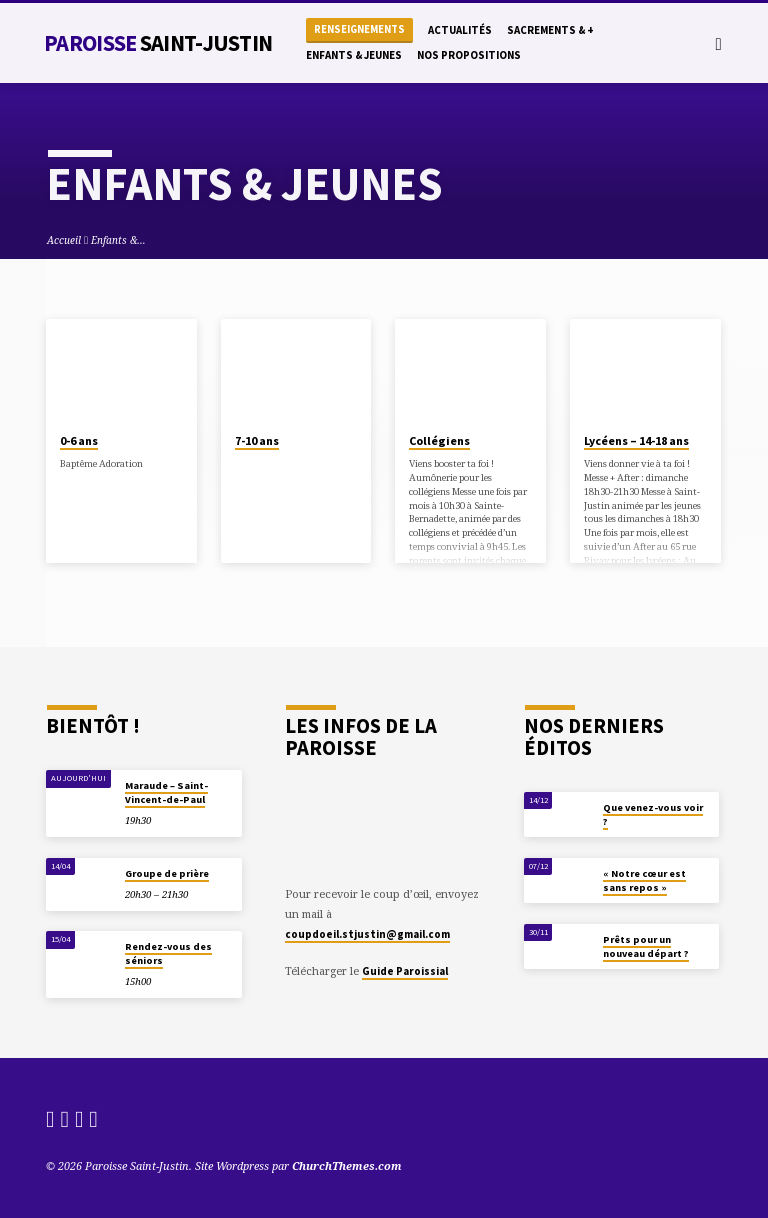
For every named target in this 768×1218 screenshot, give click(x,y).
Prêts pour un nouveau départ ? (646, 946)
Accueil (64, 240)
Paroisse (158, 43)
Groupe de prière (167, 873)
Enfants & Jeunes (354, 55)
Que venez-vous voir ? (653, 814)
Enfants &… (118, 240)
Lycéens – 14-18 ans (636, 440)
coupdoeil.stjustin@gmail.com (367, 934)
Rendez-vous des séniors (168, 953)
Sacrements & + (550, 30)
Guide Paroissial (405, 971)
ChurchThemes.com (347, 1165)
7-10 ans (257, 440)
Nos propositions (469, 55)
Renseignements (359, 29)
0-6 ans (79, 440)
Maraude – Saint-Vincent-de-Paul (166, 792)
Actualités (460, 30)
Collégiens (439, 440)
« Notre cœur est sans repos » (644, 880)
